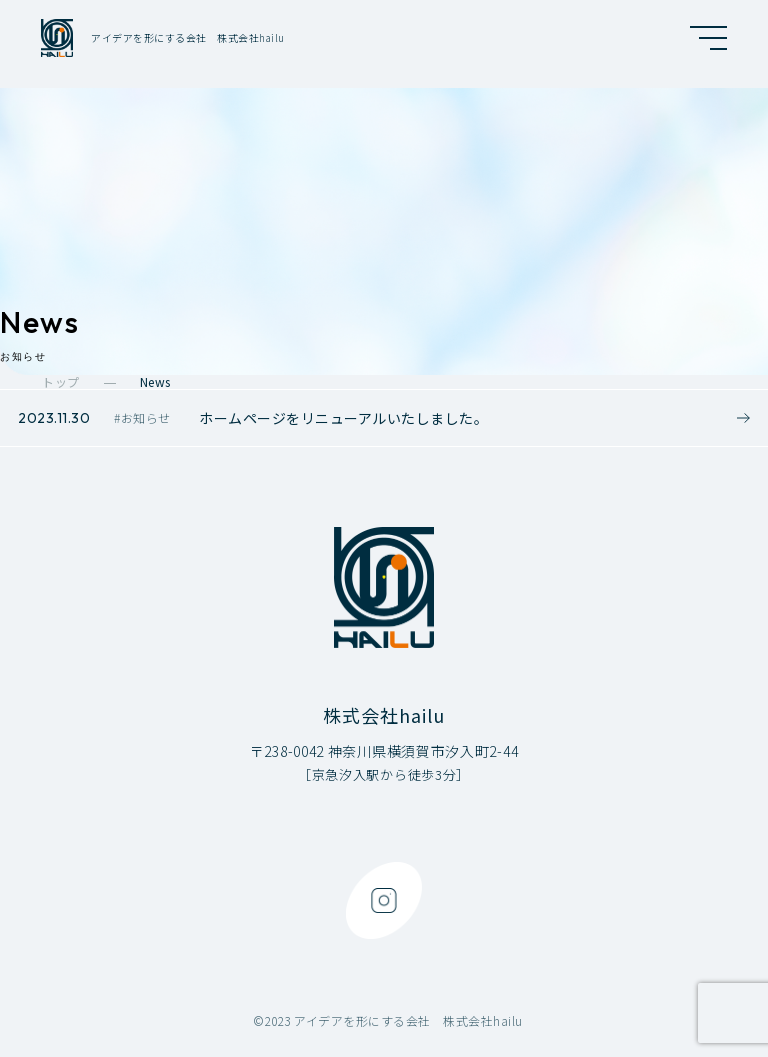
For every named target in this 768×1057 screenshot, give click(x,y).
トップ (61, 382)
